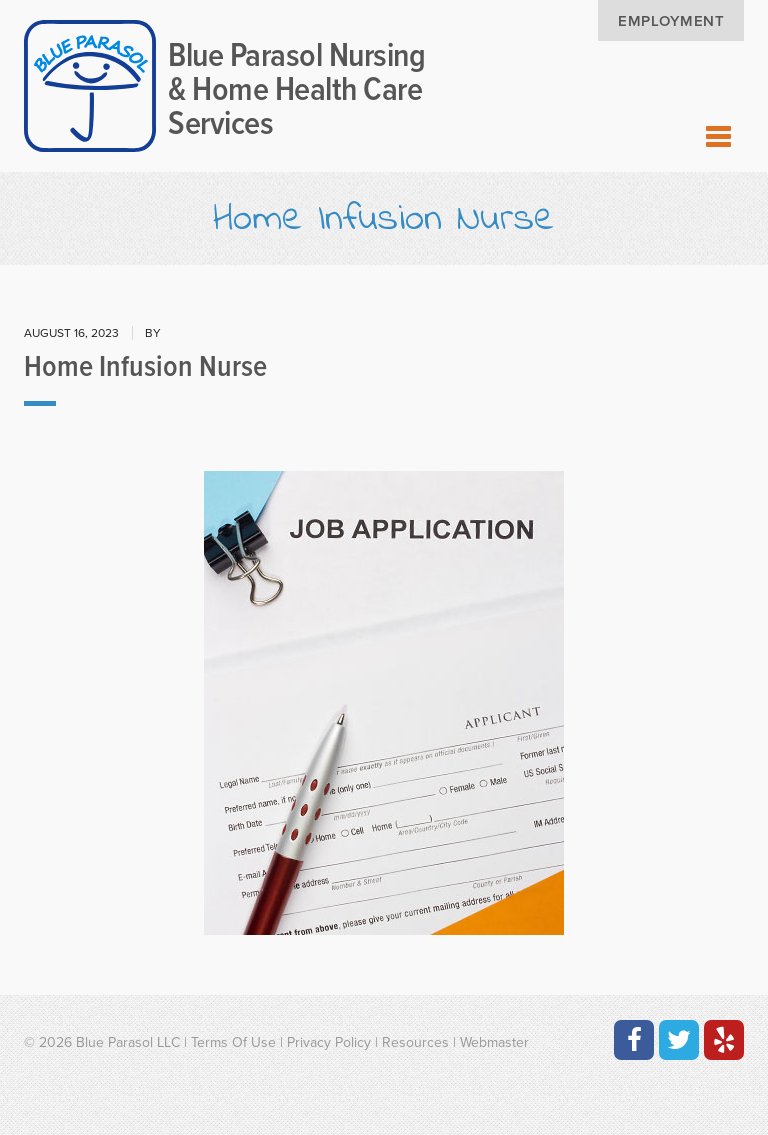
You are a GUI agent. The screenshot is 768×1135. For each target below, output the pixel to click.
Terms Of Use (233, 1042)
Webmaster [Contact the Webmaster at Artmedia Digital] (494, 1042)
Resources (415, 1042)
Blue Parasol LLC (128, 1042)
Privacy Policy (329, 1042)
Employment (671, 21)
